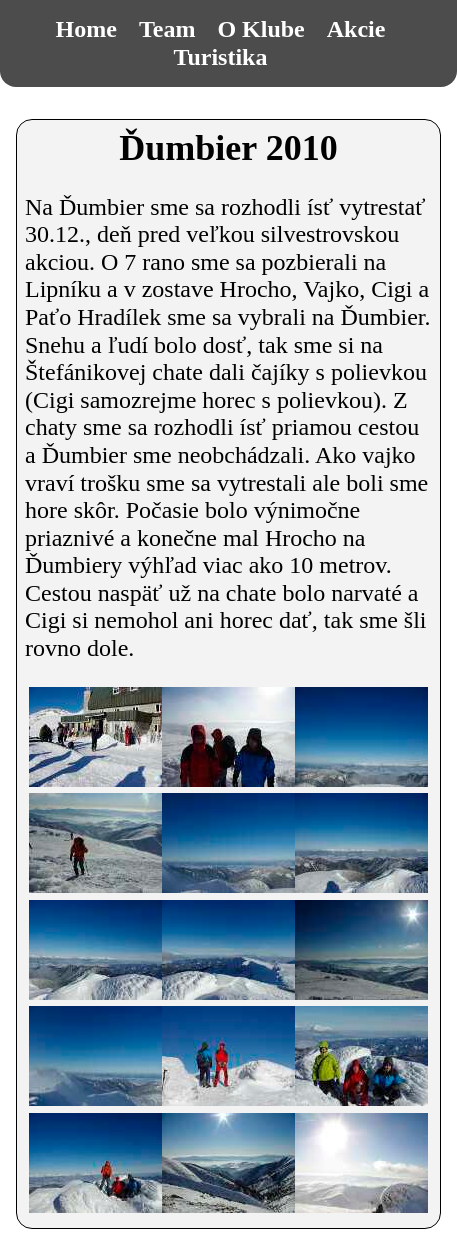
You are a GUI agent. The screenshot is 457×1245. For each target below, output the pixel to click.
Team (167, 29)
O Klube (260, 29)
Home (86, 29)
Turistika (221, 57)
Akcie (356, 29)
